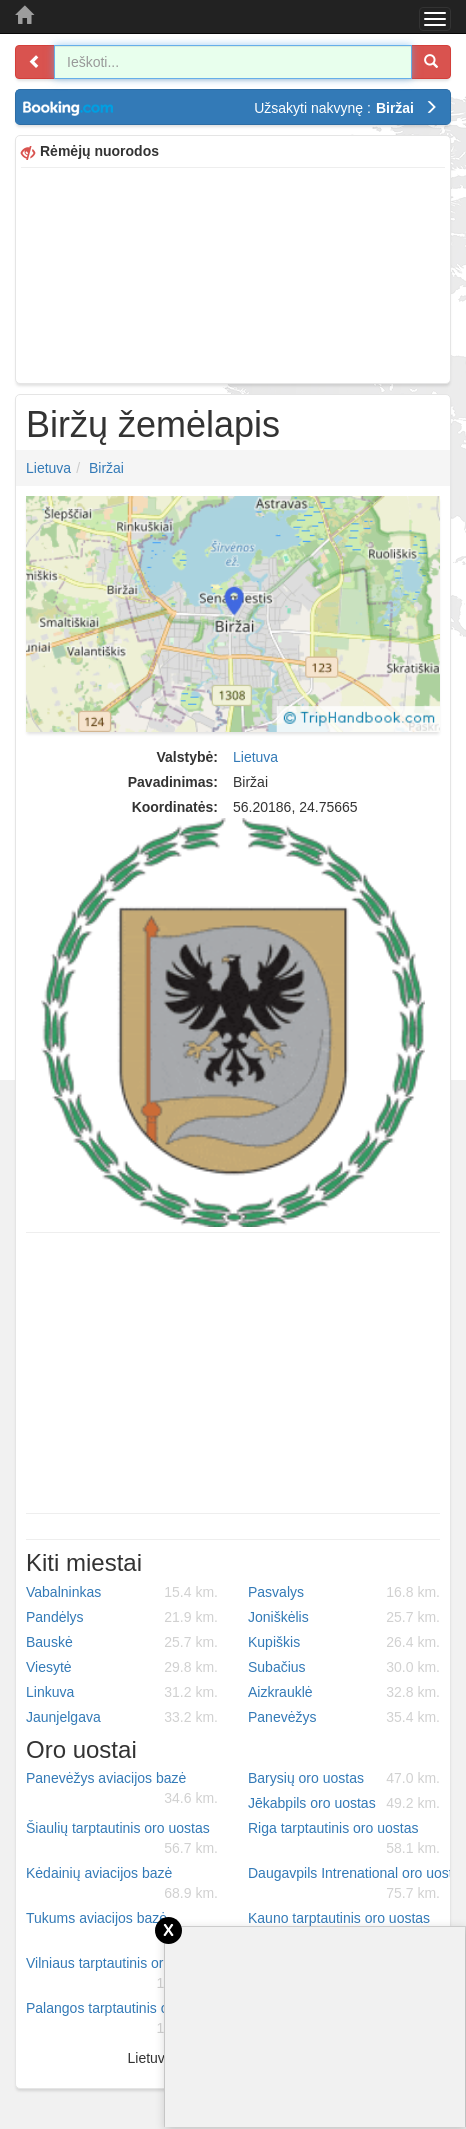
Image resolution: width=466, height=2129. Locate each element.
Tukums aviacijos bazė (122, 1929)
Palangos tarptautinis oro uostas (126, 2019)
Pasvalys (344, 1592)
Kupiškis (344, 1642)
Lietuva (48, 468)
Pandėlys (122, 1617)
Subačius (344, 1667)
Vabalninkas (122, 1592)
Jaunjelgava (122, 1717)
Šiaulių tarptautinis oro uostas (122, 1839)
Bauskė (122, 1642)
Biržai (106, 468)
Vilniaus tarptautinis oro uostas (122, 1974)
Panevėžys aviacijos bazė (122, 1789)
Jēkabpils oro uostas (344, 1803)
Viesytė (122, 1667)
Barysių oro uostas (344, 1778)
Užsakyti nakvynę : (346, 108)
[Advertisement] (233, 273)
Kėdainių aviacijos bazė (122, 1884)
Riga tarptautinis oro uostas (344, 1839)
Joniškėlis (344, 1617)
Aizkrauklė (344, 1692)
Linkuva (122, 1692)
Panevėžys (344, 1717)
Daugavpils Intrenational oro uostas (351, 1884)
